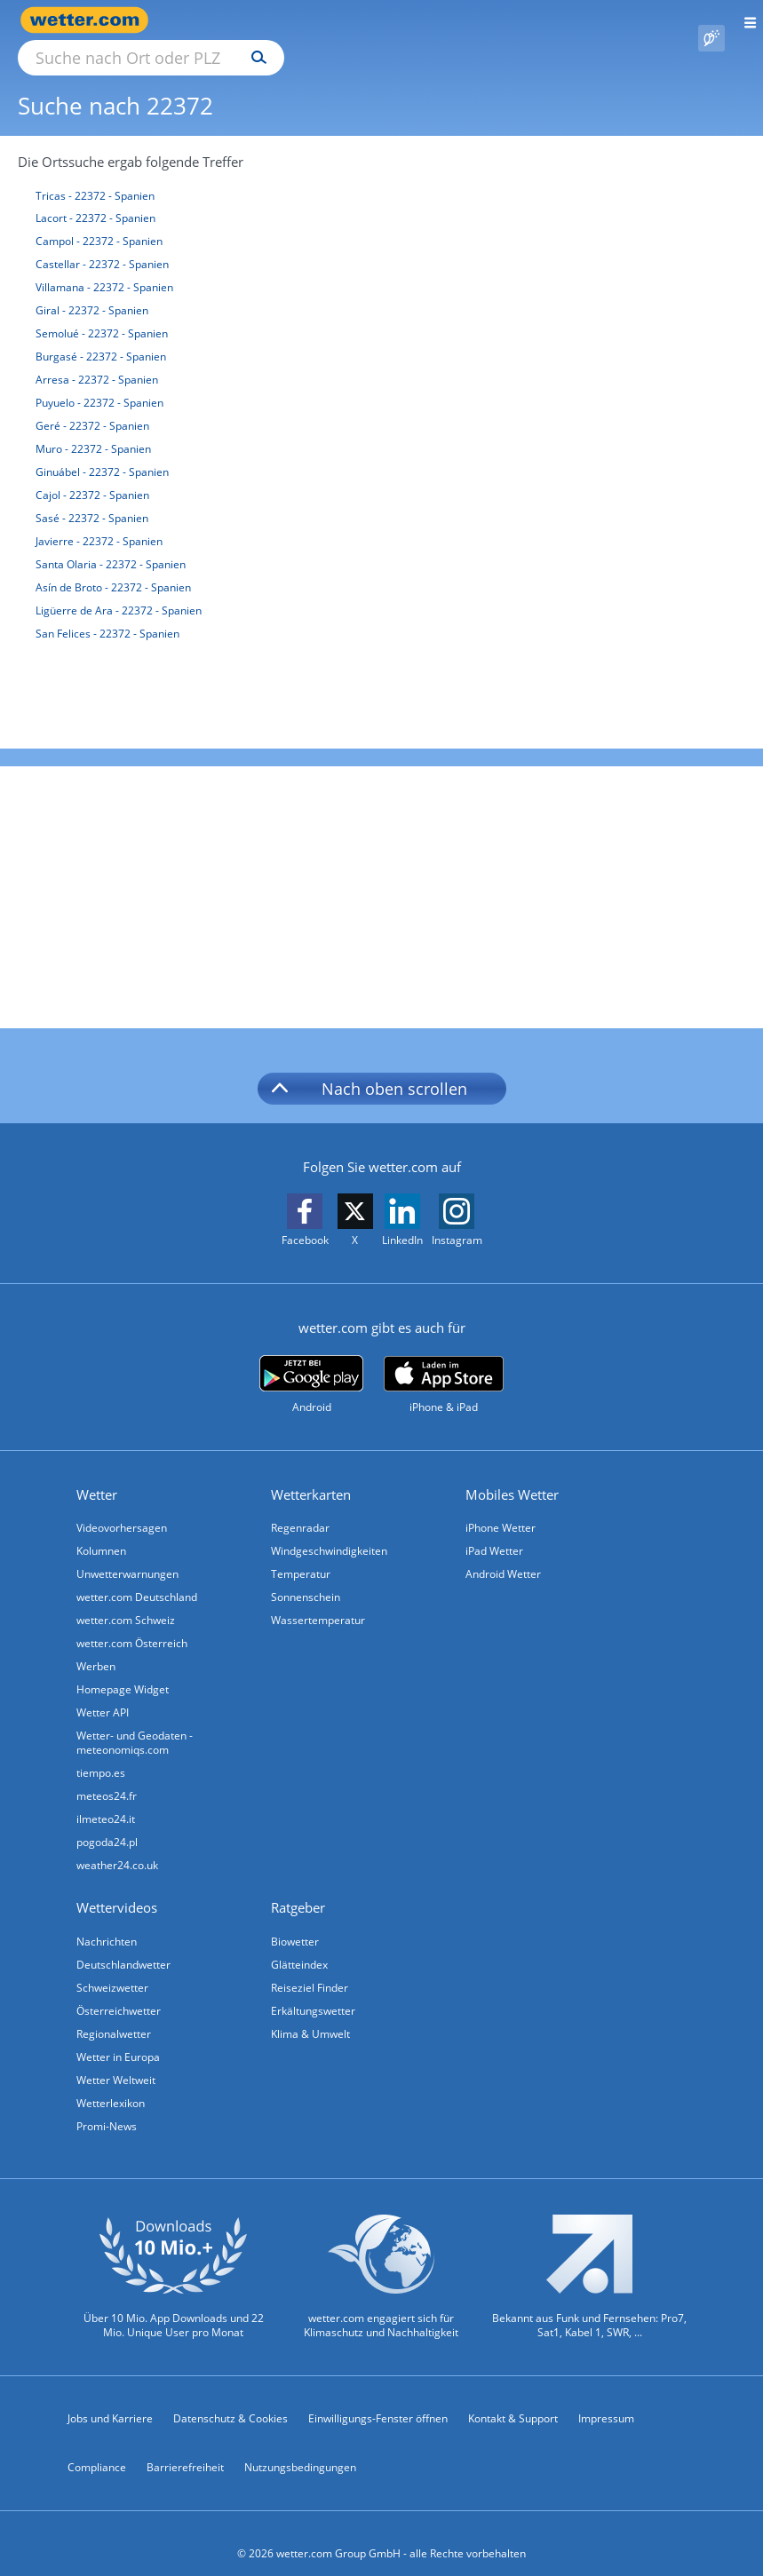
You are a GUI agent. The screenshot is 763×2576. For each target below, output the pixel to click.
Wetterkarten (311, 1474)
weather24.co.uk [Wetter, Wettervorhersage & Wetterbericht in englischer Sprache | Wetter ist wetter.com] (117, 1844)
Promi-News (106, 2105)
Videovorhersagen (121, 1507)
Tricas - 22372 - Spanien (95, 175)
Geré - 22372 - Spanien (92, 405)
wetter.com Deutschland (136, 1576)
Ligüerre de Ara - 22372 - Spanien (119, 590)
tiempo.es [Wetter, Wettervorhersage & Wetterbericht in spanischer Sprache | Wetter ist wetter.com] (100, 1752)
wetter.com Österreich (131, 1622)
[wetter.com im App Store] (444, 1365)
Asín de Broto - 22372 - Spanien (113, 567)
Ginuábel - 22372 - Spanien (102, 451)
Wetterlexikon (110, 2082)
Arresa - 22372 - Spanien (97, 359)
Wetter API (102, 1692)
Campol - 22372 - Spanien (99, 220)
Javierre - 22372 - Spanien (99, 520)
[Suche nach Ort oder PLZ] (302, 20)
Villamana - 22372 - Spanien (104, 266)
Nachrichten (106, 1921)
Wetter (96, 1474)
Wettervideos (116, 1887)
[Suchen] (414, 20)
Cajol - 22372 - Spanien (92, 474)
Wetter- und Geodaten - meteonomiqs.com (134, 1722)
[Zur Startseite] (89, 20)
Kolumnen (101, 1530)
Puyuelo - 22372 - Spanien (99, 382)
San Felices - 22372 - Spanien (107, 613)
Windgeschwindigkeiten (329, 1530)
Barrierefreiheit (185, 2446)
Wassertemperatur (318, 1599)
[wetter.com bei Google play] (311, 1364)
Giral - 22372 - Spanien (92, 289)
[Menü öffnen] (744, 20)
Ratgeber (298, 1887)
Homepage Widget (122, 1668)
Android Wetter (503, 1553)
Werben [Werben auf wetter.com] (95, 1645)
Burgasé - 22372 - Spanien (101, 336)
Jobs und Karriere (110, 2398)
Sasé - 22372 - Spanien (92, 497)
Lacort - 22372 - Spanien (95, 197)
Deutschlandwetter (123, 1944)
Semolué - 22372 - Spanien (102, 313)
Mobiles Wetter (512, 1474)
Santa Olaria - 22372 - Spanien (111, 543)
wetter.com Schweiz (125, 1599)
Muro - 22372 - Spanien (93, 428)
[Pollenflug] (711, 20)
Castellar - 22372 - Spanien (102, 243)
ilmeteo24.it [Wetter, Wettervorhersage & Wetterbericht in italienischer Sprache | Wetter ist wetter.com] (105, 1798)
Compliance (97, 2446)
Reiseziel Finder (309, 1967)
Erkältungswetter (313, 1990)
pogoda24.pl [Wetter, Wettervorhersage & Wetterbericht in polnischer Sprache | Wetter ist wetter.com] (107, 1821)
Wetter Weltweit (115, 2059)
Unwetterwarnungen (127, 1553)
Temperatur (300, 1553)
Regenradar (300, 1507)
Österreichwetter (118, 1990)
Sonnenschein (305, 1576)
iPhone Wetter (500, 1507)
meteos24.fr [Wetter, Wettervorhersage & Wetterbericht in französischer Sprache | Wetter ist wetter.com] (106, 1775)
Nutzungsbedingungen (300, 2446)
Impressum (606, 2398)
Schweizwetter (112, 1967)
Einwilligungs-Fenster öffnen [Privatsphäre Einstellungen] (378, 2398)
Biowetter (295, 1921)
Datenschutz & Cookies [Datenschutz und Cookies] (230, 2398)
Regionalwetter (113, 2013)
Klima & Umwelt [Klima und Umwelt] (310, 2013)
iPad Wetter (494, 1530)
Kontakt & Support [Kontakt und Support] (513, 2398)
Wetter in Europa (118, 2036)
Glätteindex (299, 1944)
